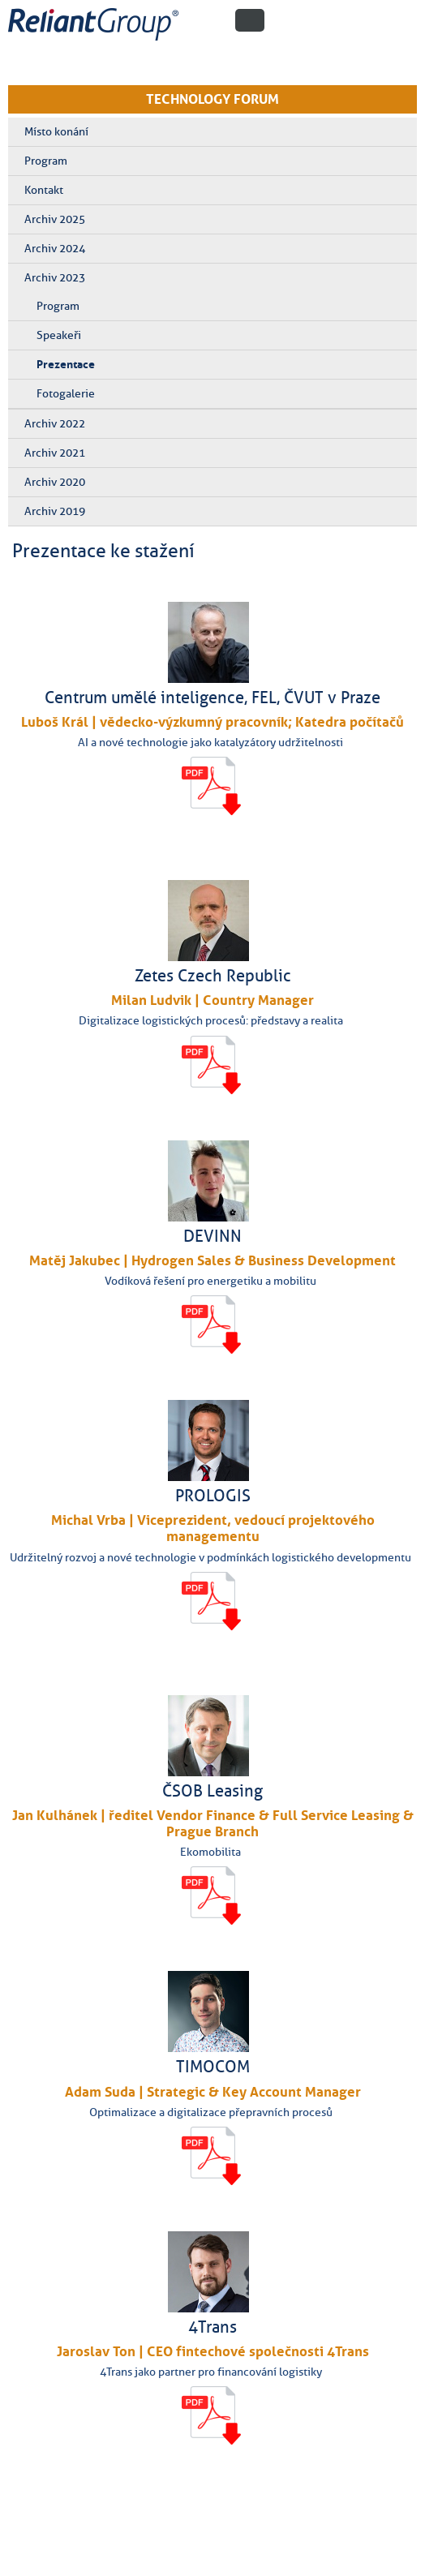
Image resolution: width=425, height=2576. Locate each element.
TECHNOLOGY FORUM (212, 99)
